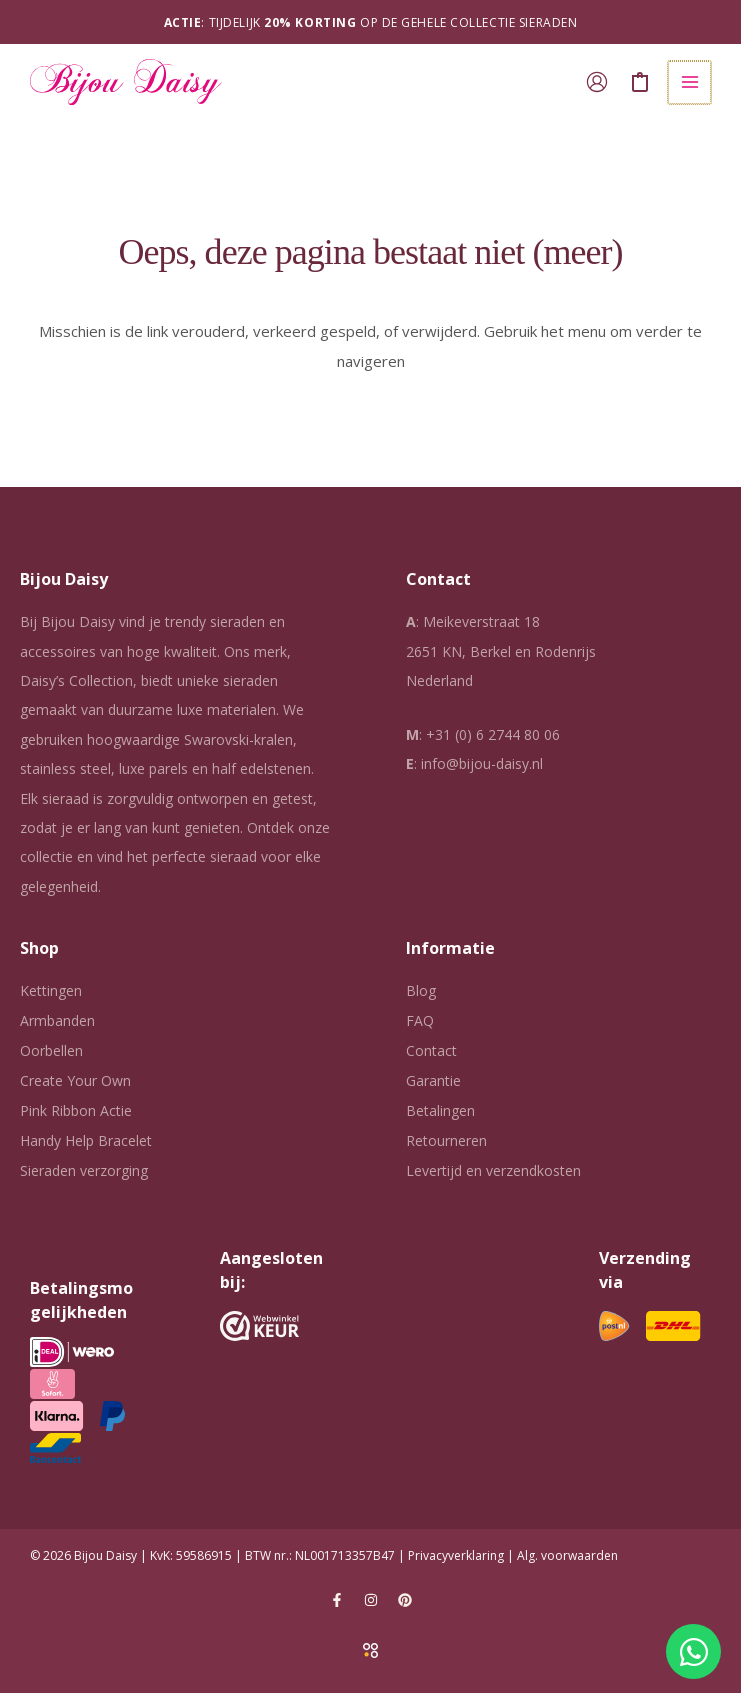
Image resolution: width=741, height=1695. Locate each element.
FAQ (420, 1022)
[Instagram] (371, 1602)
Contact (431, 1052)
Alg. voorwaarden (567, 1557)
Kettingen (51, 992)
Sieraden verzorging (84, 1172)
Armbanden (57, 1022)
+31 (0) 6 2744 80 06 (493, 736)
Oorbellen (51, 1052)
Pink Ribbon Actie (76, 1112)
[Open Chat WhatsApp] (693, 1651)
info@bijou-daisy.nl (482, 765)
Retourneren (446, 1142)
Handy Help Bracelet (86, 1142)
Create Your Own (75, 1082)
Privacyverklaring (456, 1557)
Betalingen (440, 1112)
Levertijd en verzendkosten (493, 1172)
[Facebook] (337, 1602)
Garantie (433, 1082)
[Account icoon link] (599, 83)
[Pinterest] (405, 1602)
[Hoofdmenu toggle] (690, 83)
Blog (421, 992)
